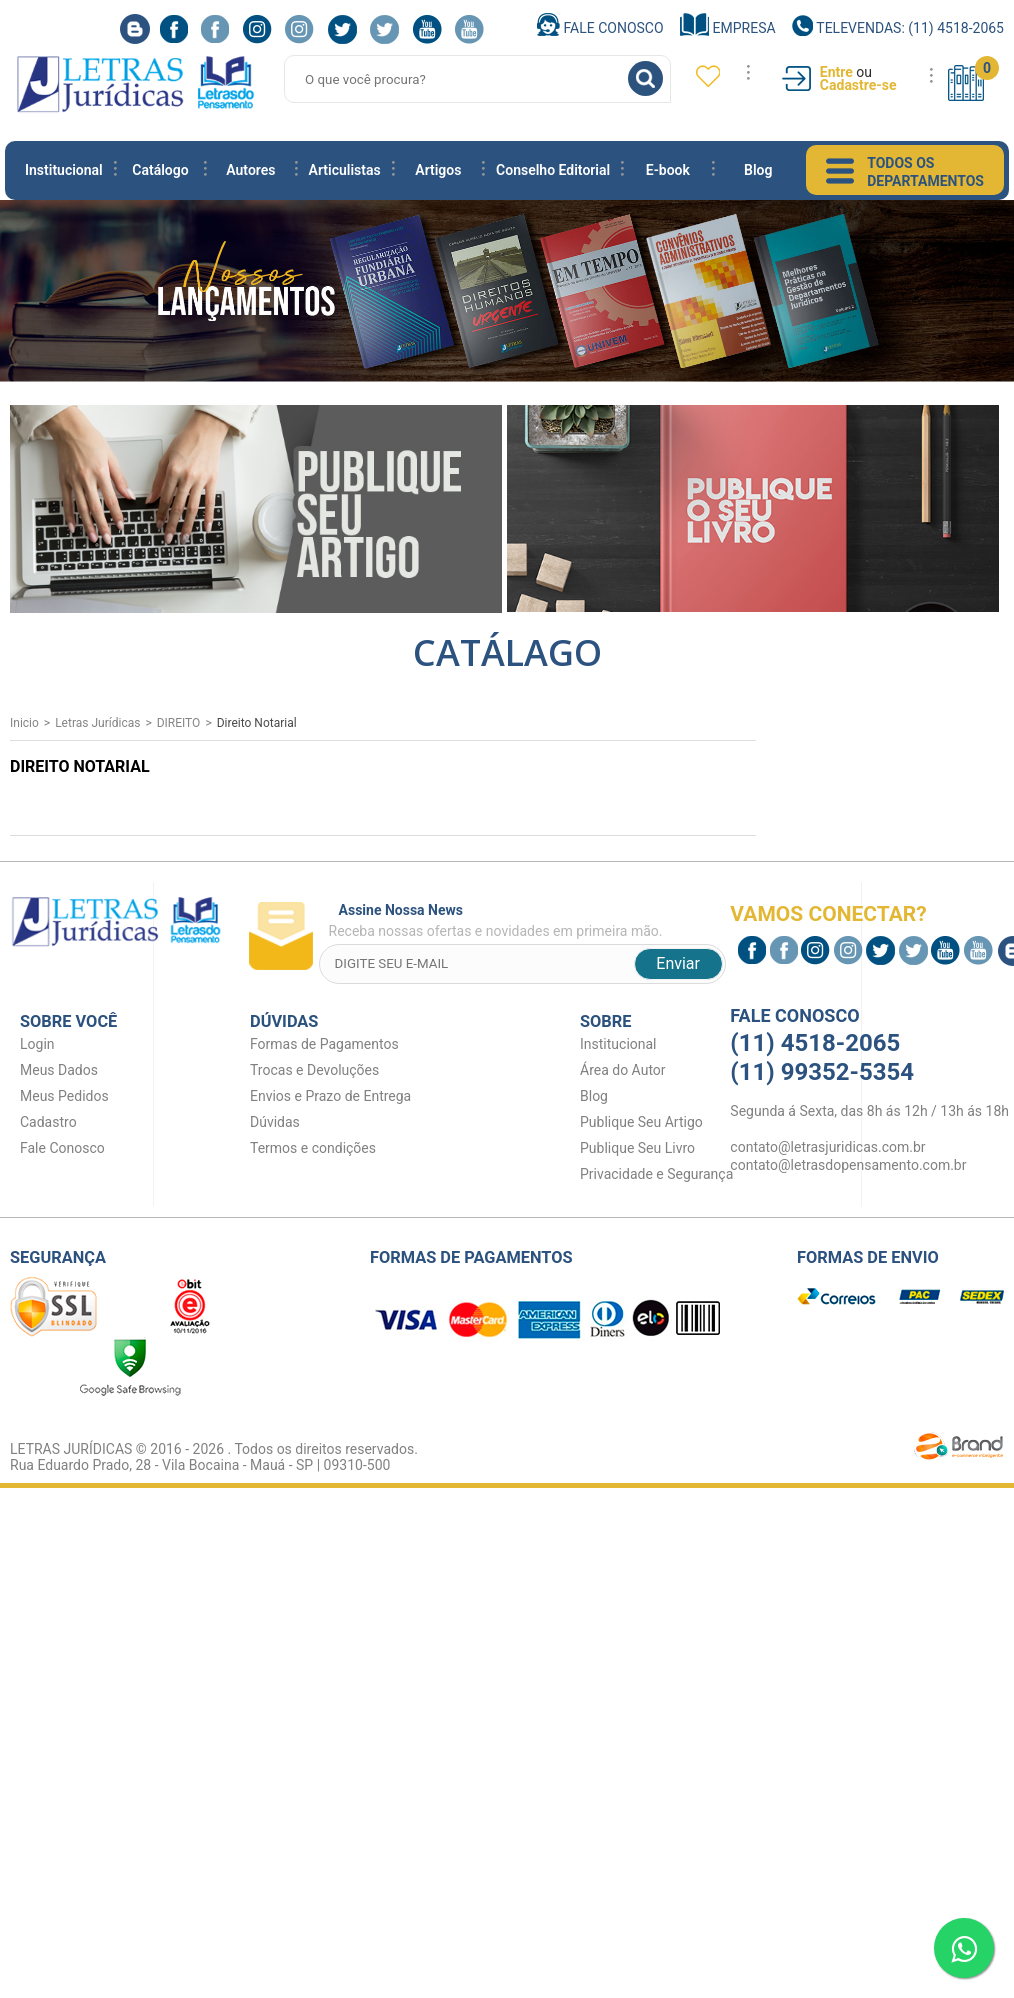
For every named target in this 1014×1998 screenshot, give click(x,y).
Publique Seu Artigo (641, 1122)
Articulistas (345, 170)
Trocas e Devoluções (314, 1070)
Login (37, 1044)
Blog (758, 170)
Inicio (24, 723)
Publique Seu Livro (637, 1148)
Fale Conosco (600, 28)
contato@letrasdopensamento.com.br (848, 1165)
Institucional (64, 170)
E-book (668, 170)
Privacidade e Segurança (656, 1174)
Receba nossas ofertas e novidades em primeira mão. (527, 920)
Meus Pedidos (64, 1096)
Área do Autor (623, 1070)
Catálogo (160, 170)
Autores (250, 170)
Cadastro (48, 1122)
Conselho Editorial (553, 170)
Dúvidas (275, 1122)
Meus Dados (59, 1070)
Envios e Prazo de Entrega (330, 1096)
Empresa (728, 28)
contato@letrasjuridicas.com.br (827, 1147)
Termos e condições (313, 1148)
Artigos (438, 170)
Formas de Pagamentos (324, 1044)
